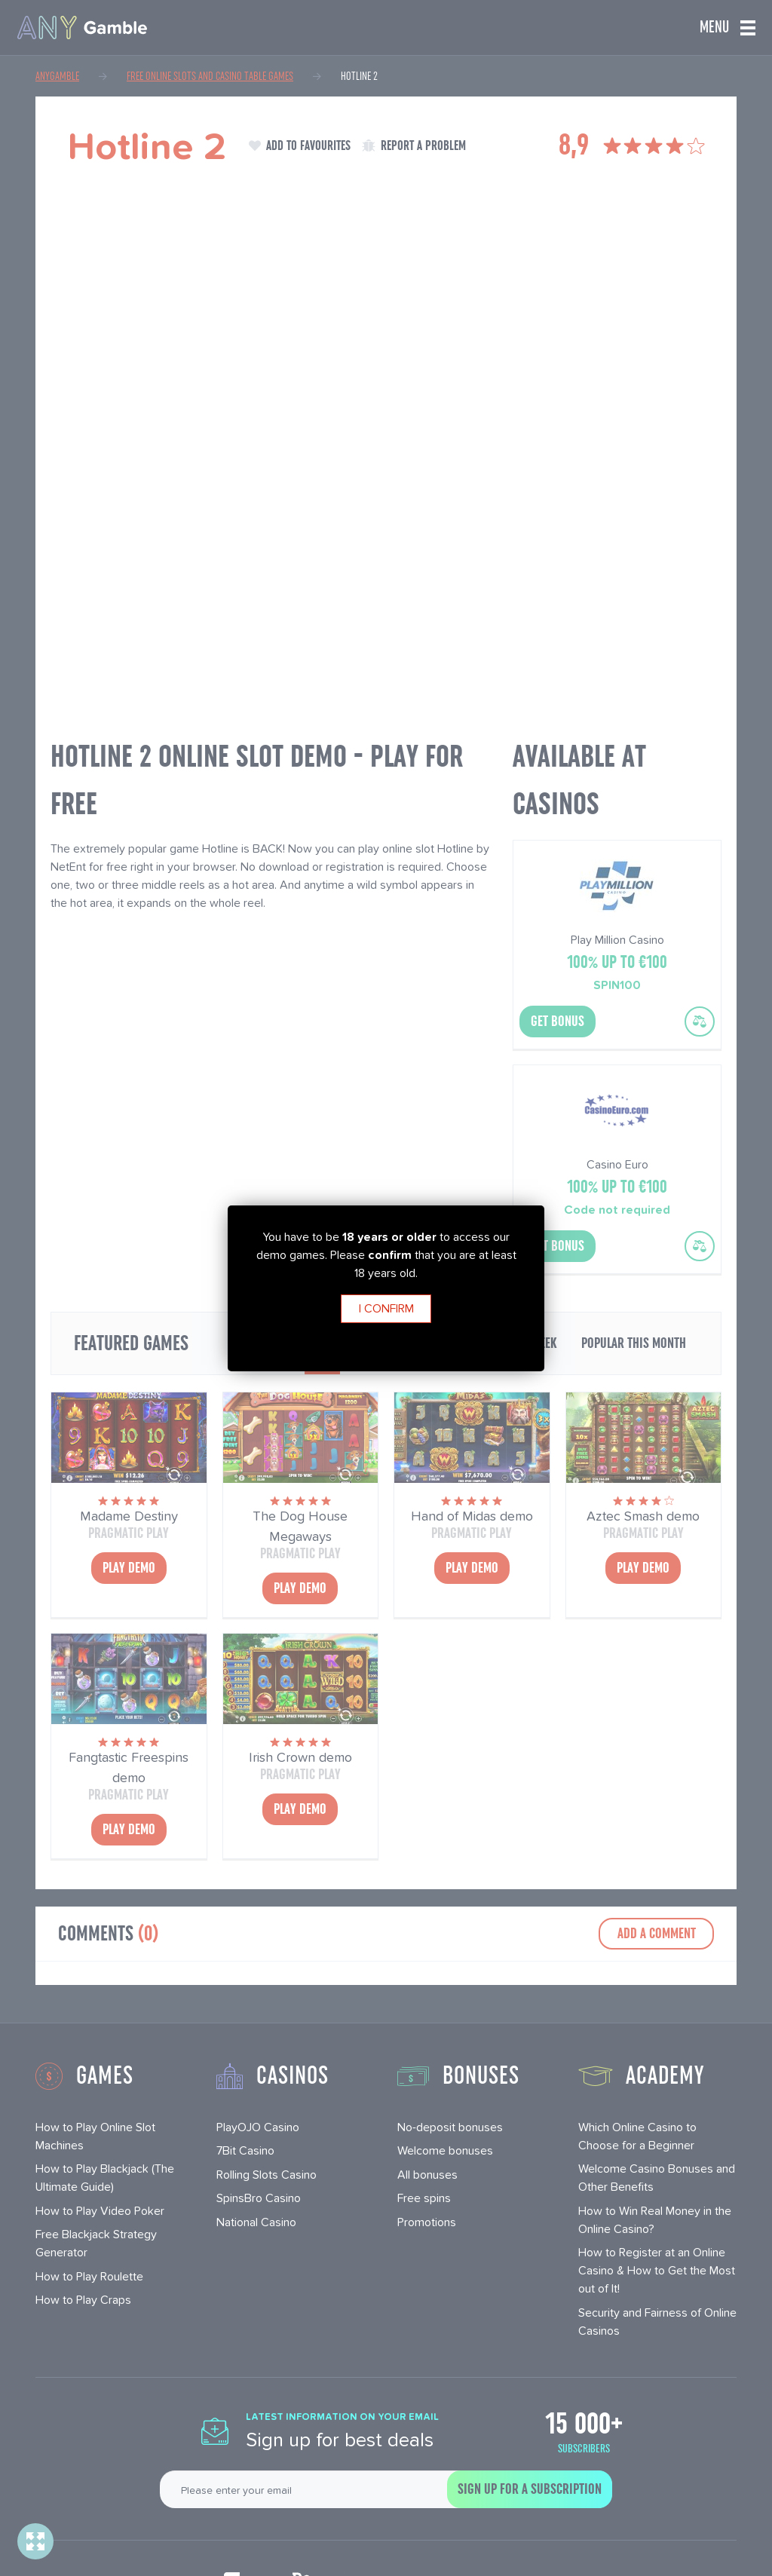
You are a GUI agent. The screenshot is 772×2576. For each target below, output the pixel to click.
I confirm (386, 1308)
